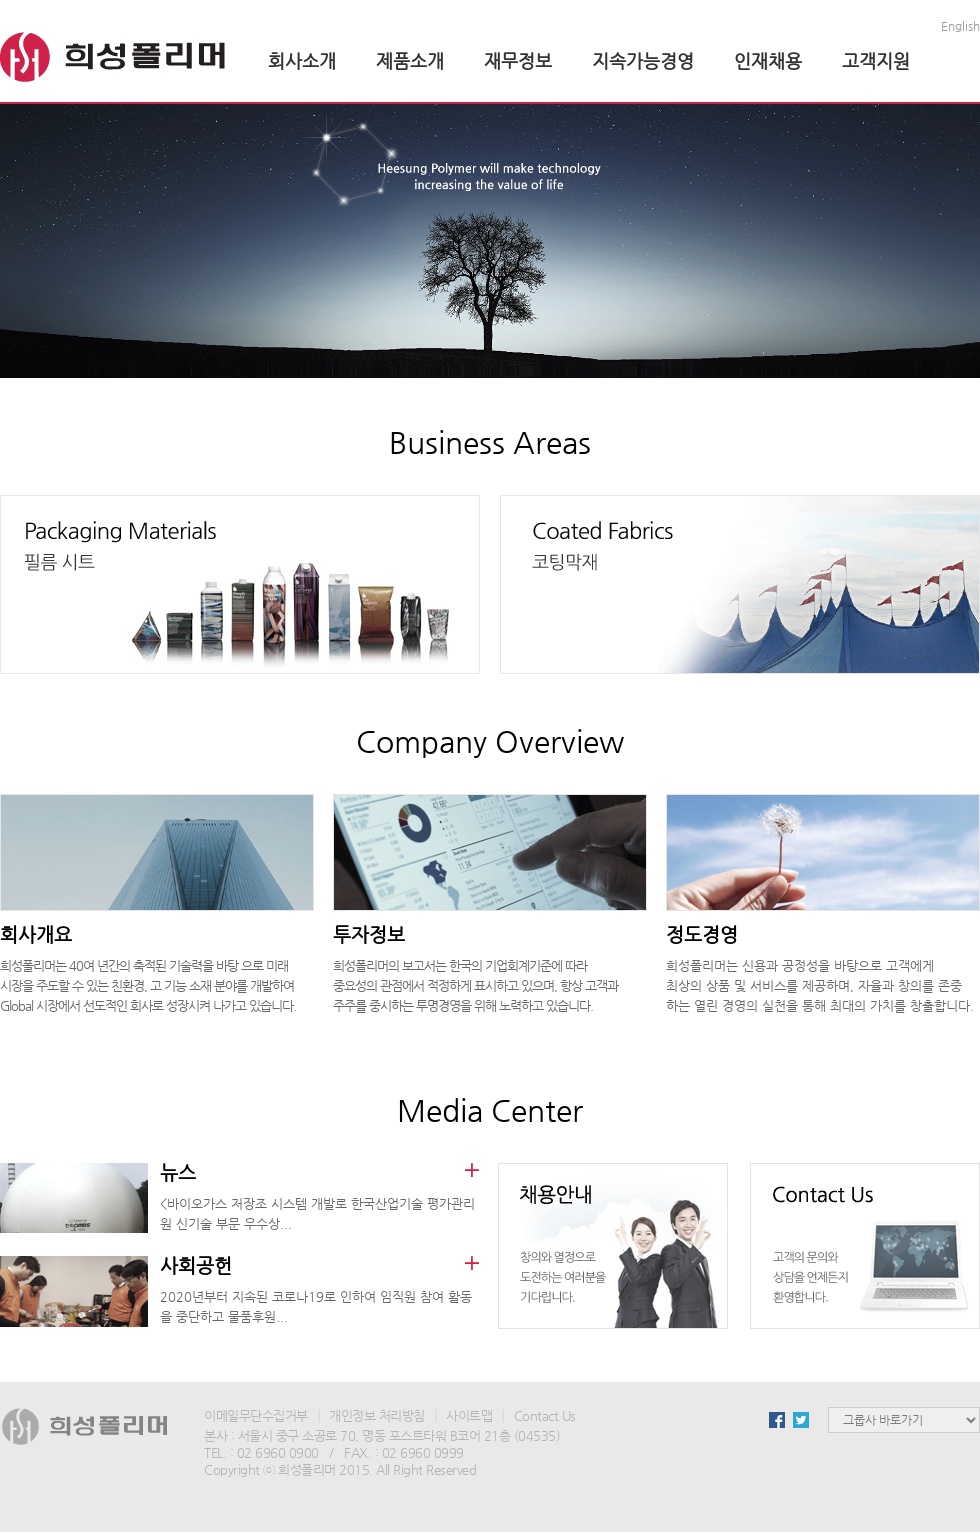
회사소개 (302, 60)
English (960, 26)
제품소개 (410, 60)
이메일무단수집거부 (256, 1415)
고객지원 (876, 60)
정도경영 (702, 934)
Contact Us (545, 1415)
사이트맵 (469, 1415)
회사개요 (36, 934)
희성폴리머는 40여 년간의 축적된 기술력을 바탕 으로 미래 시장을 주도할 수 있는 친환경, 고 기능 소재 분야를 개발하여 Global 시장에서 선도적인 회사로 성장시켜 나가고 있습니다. (148, 985)
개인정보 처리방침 (377, 1415)
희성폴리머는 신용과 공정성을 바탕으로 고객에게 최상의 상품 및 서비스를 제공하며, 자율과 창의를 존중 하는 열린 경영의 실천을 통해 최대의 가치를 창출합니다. (820, 985)
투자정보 (369, 934)
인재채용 (768, 60)
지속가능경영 (643, 60)
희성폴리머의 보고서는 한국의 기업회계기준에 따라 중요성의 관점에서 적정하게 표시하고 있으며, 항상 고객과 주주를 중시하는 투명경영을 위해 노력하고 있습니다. (475, 985)
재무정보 (518, 60)
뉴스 (178, 1172)
